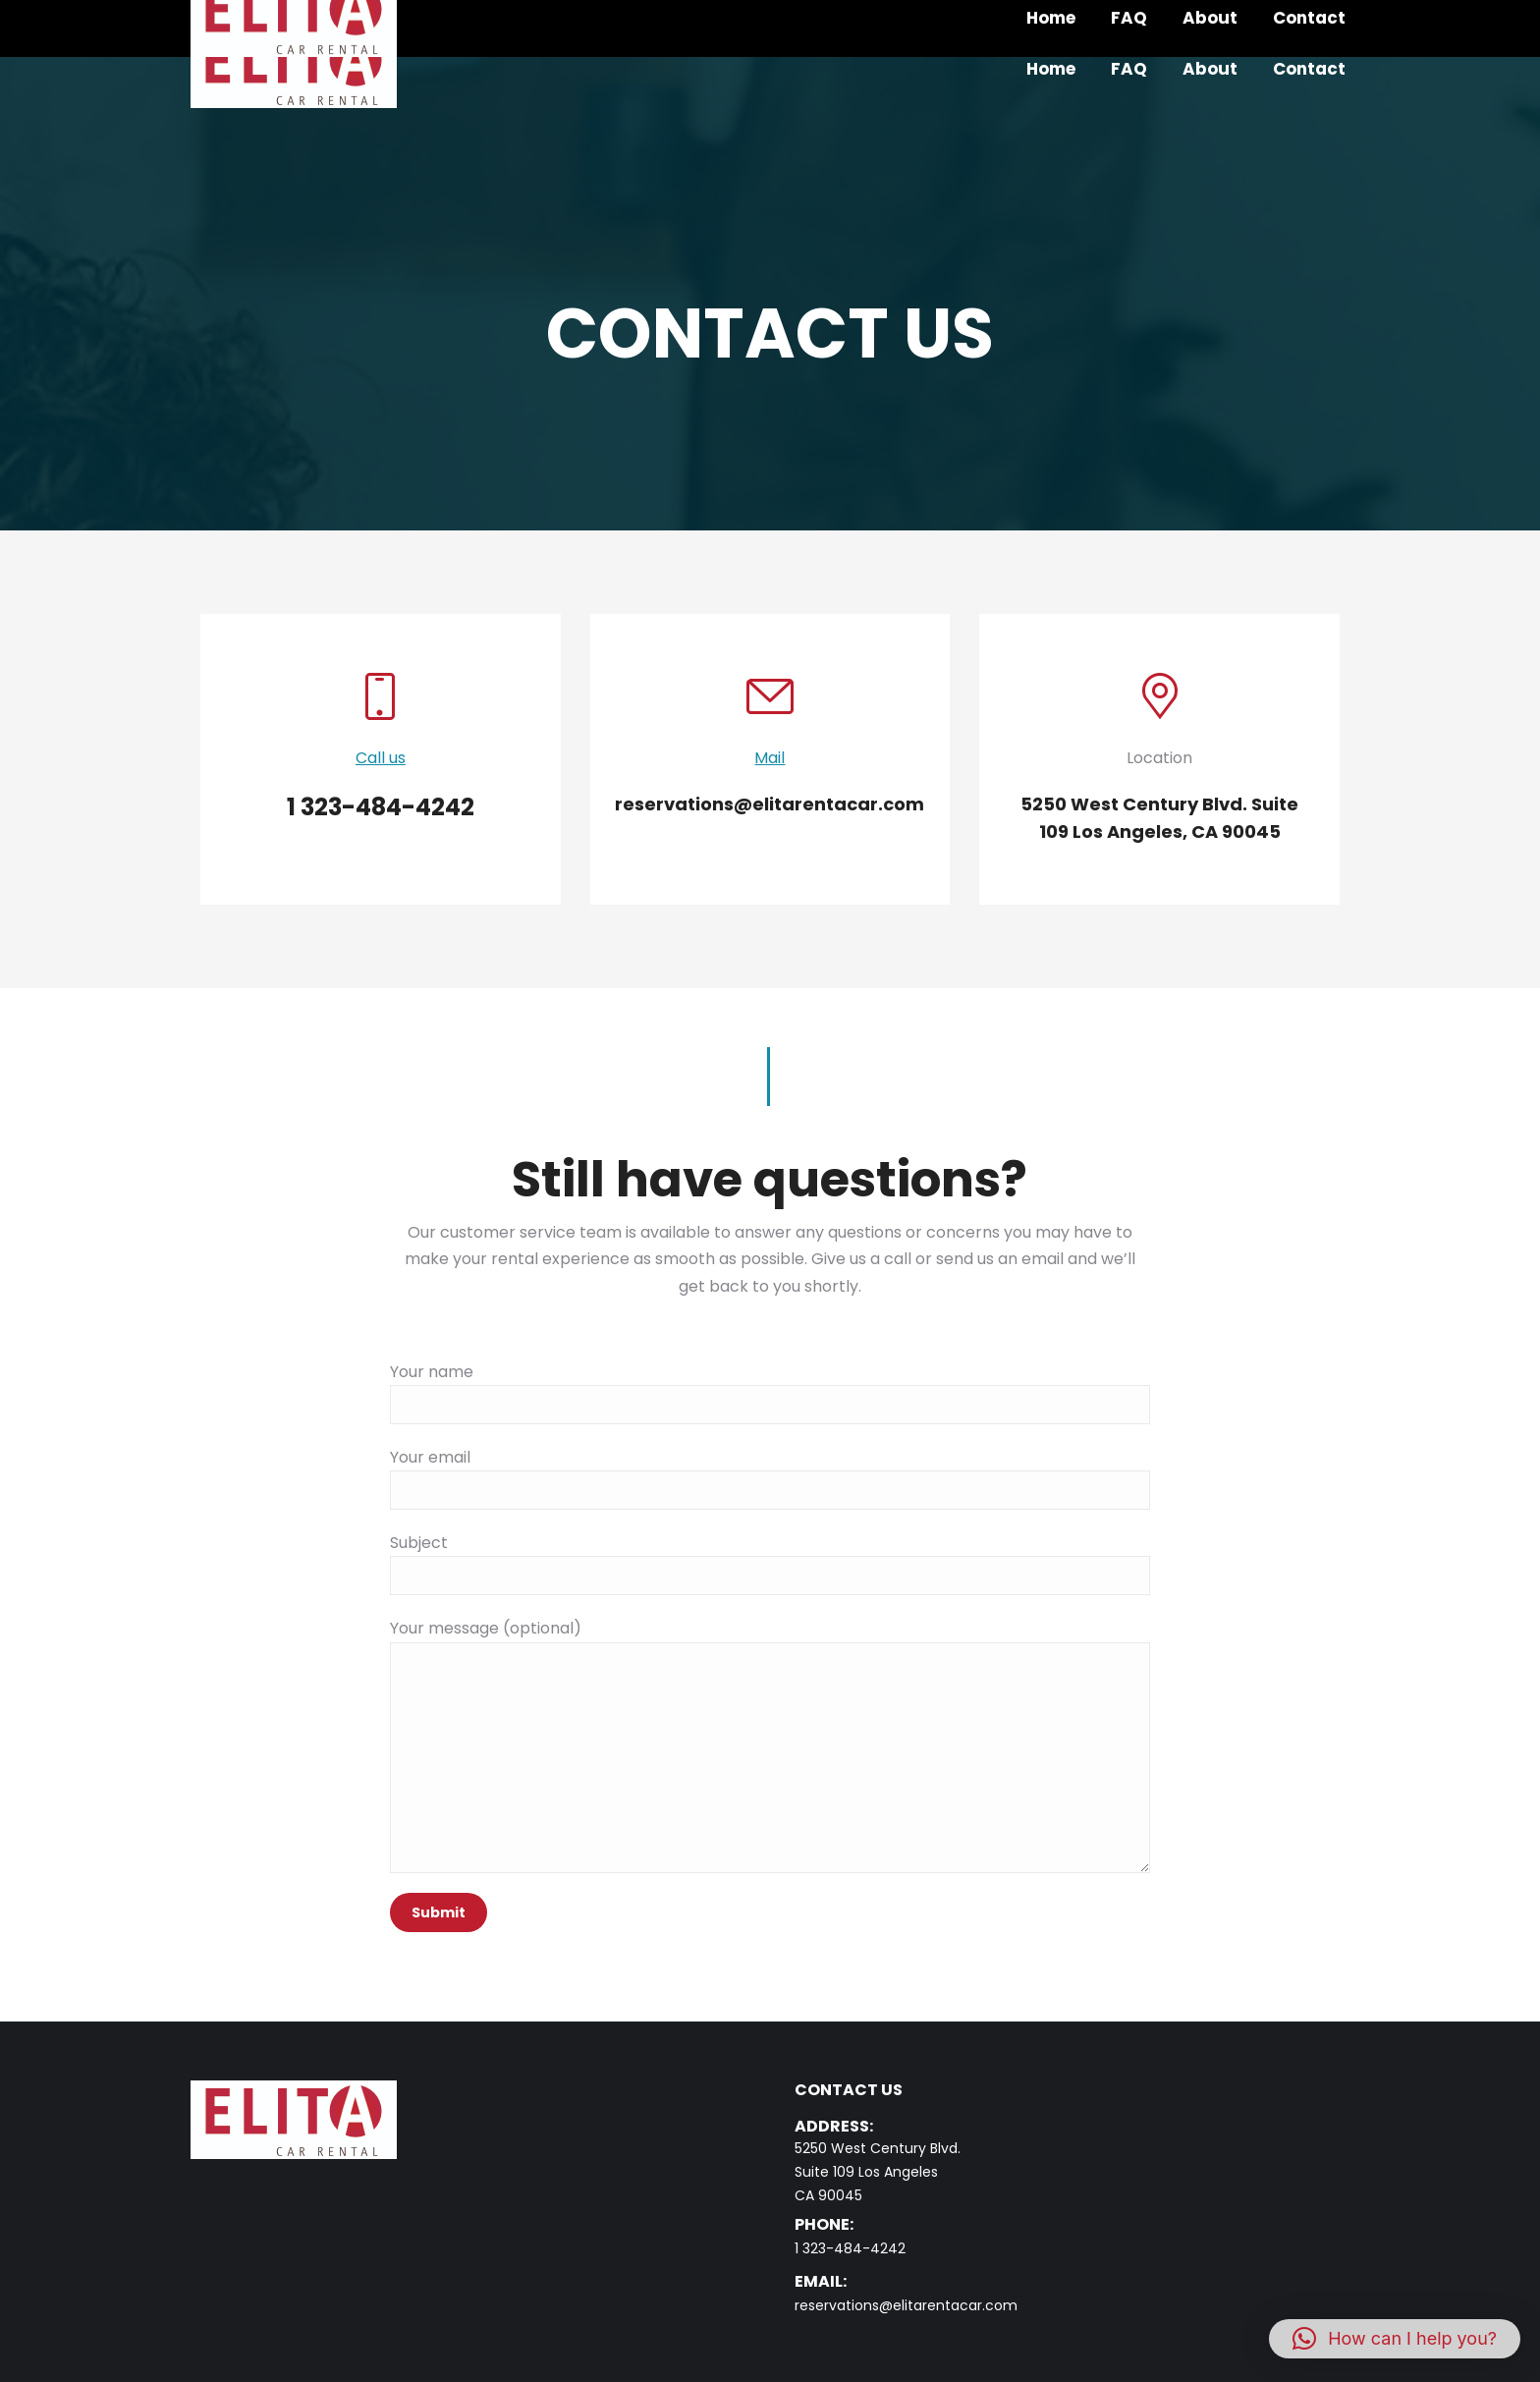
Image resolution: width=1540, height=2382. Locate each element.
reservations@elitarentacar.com (906, 2305)
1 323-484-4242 (850, 2248)
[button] (1394, 2338)
